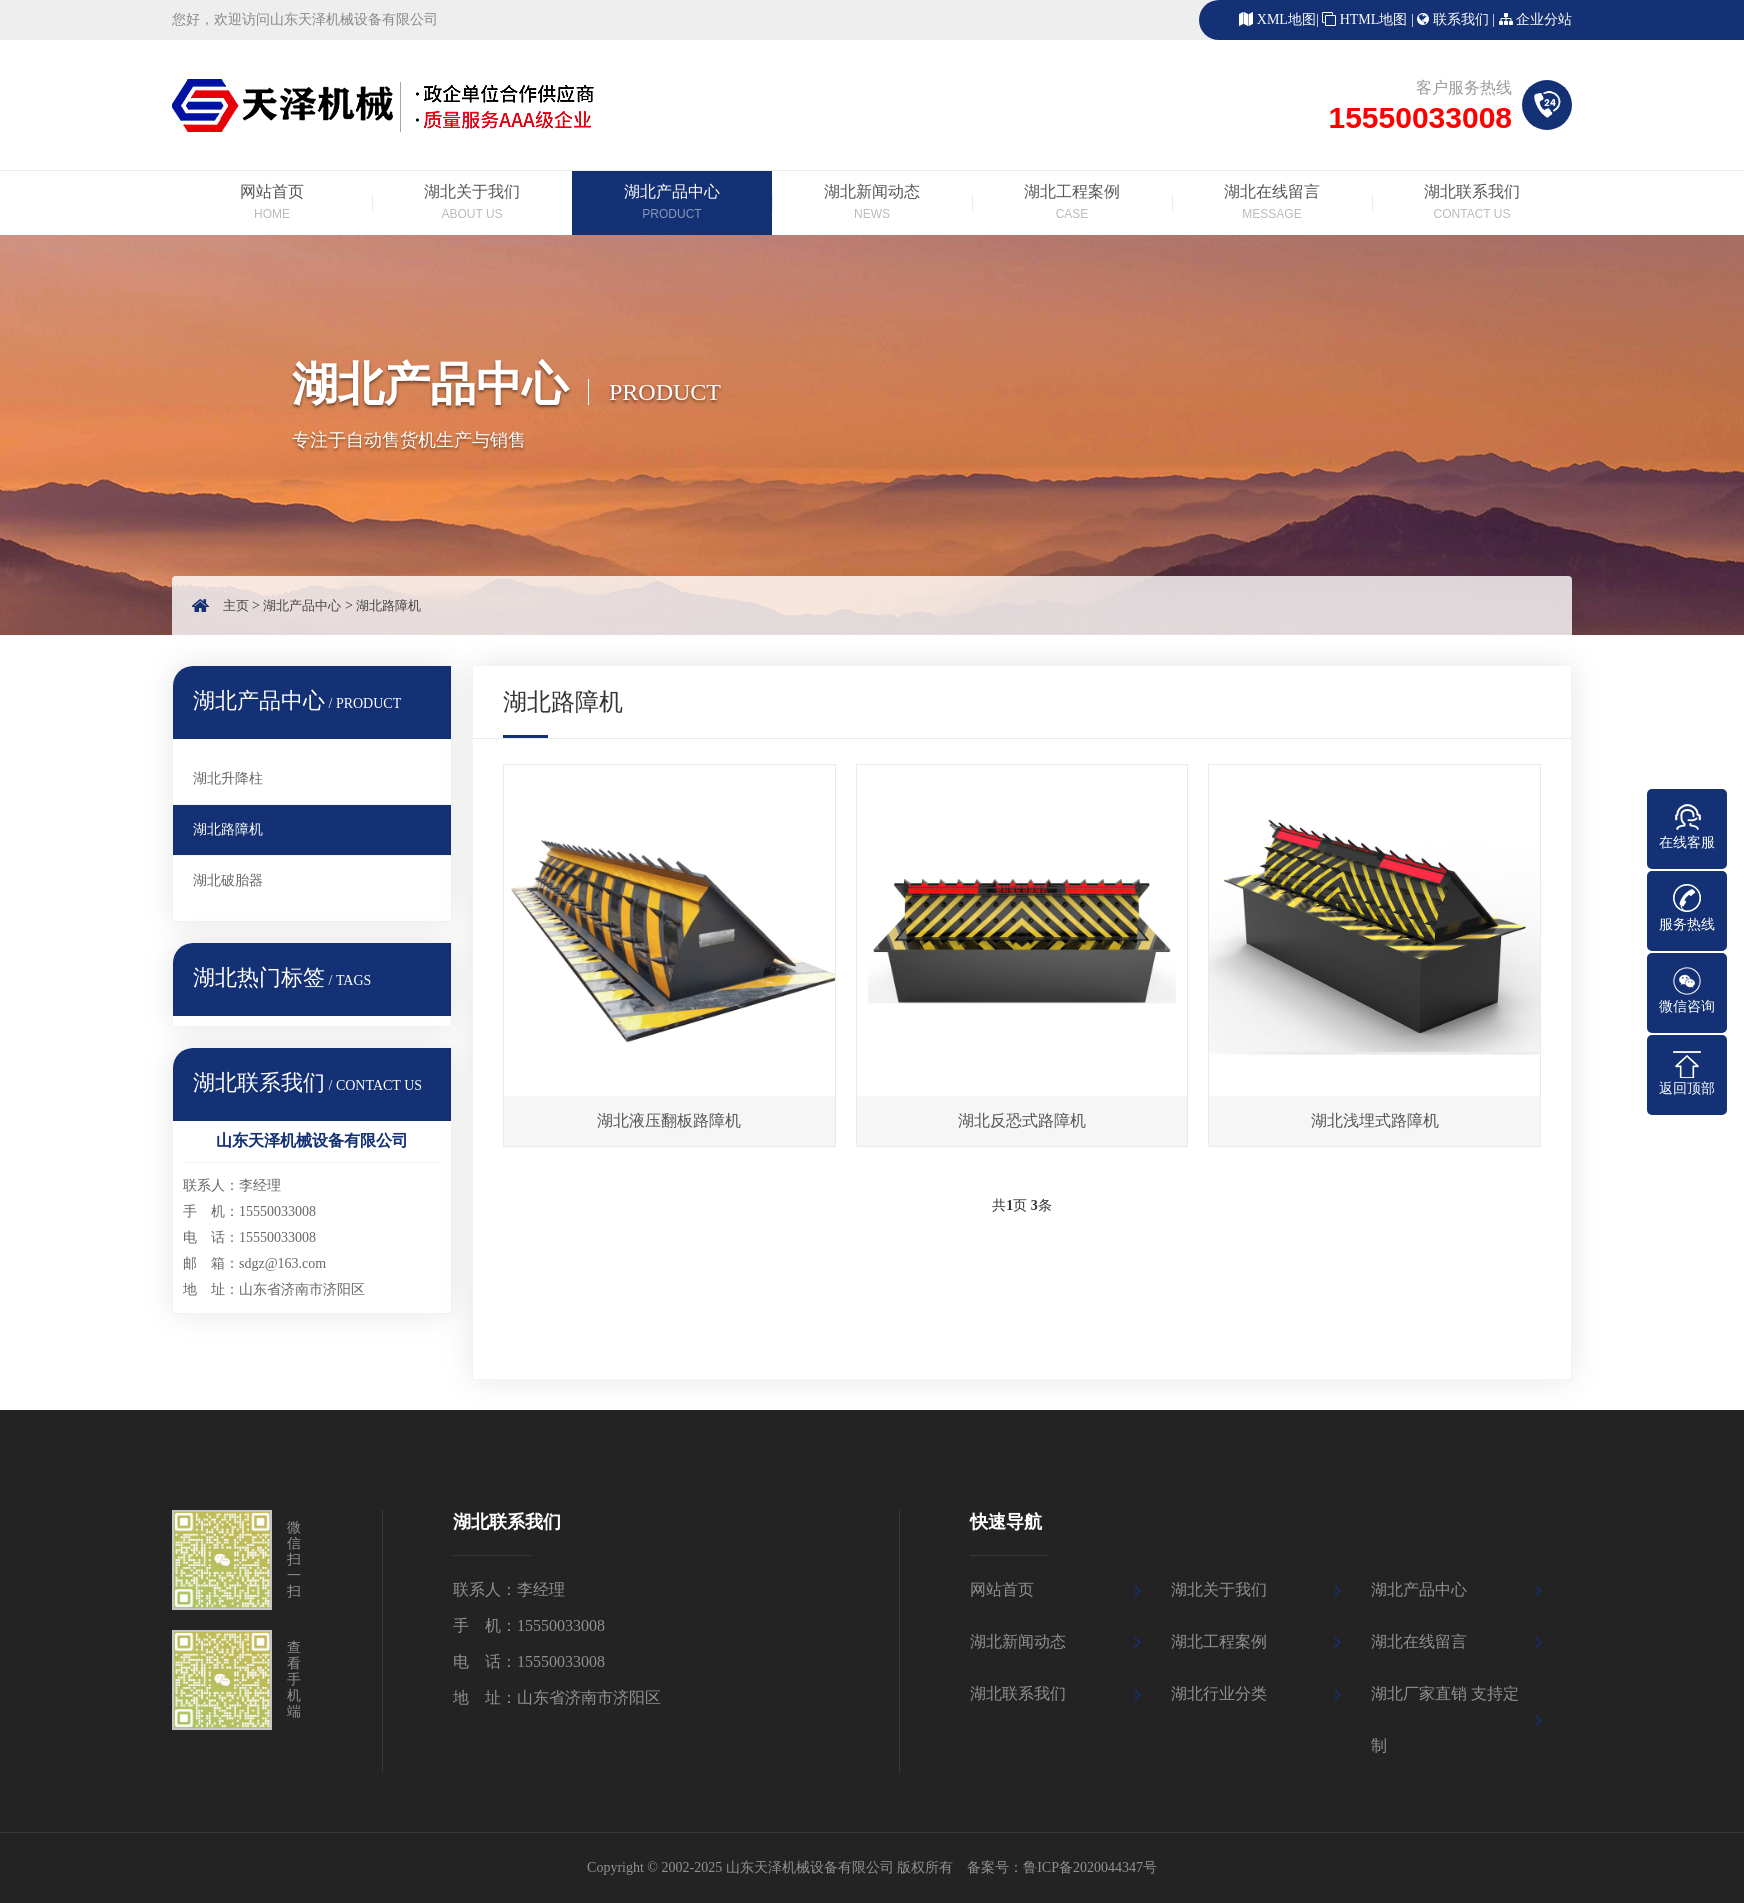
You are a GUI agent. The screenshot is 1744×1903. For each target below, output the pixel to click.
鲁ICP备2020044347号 (1090, 1867)
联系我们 (1461, 19)
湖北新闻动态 (872, 204)
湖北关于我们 (472, 204)
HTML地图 (1374, 19)
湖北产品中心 (672, 204)
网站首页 (272, 204)
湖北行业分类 (1219, 1693)
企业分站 (1544, 19)
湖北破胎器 (228, 880)
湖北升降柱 (228, 778)
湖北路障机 (388, 605)
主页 (236, 605)
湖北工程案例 (1072, 204)
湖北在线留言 (1272, 204)
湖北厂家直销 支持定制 (1445, 1719)
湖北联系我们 (1472, 204)
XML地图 (1286, 19)
